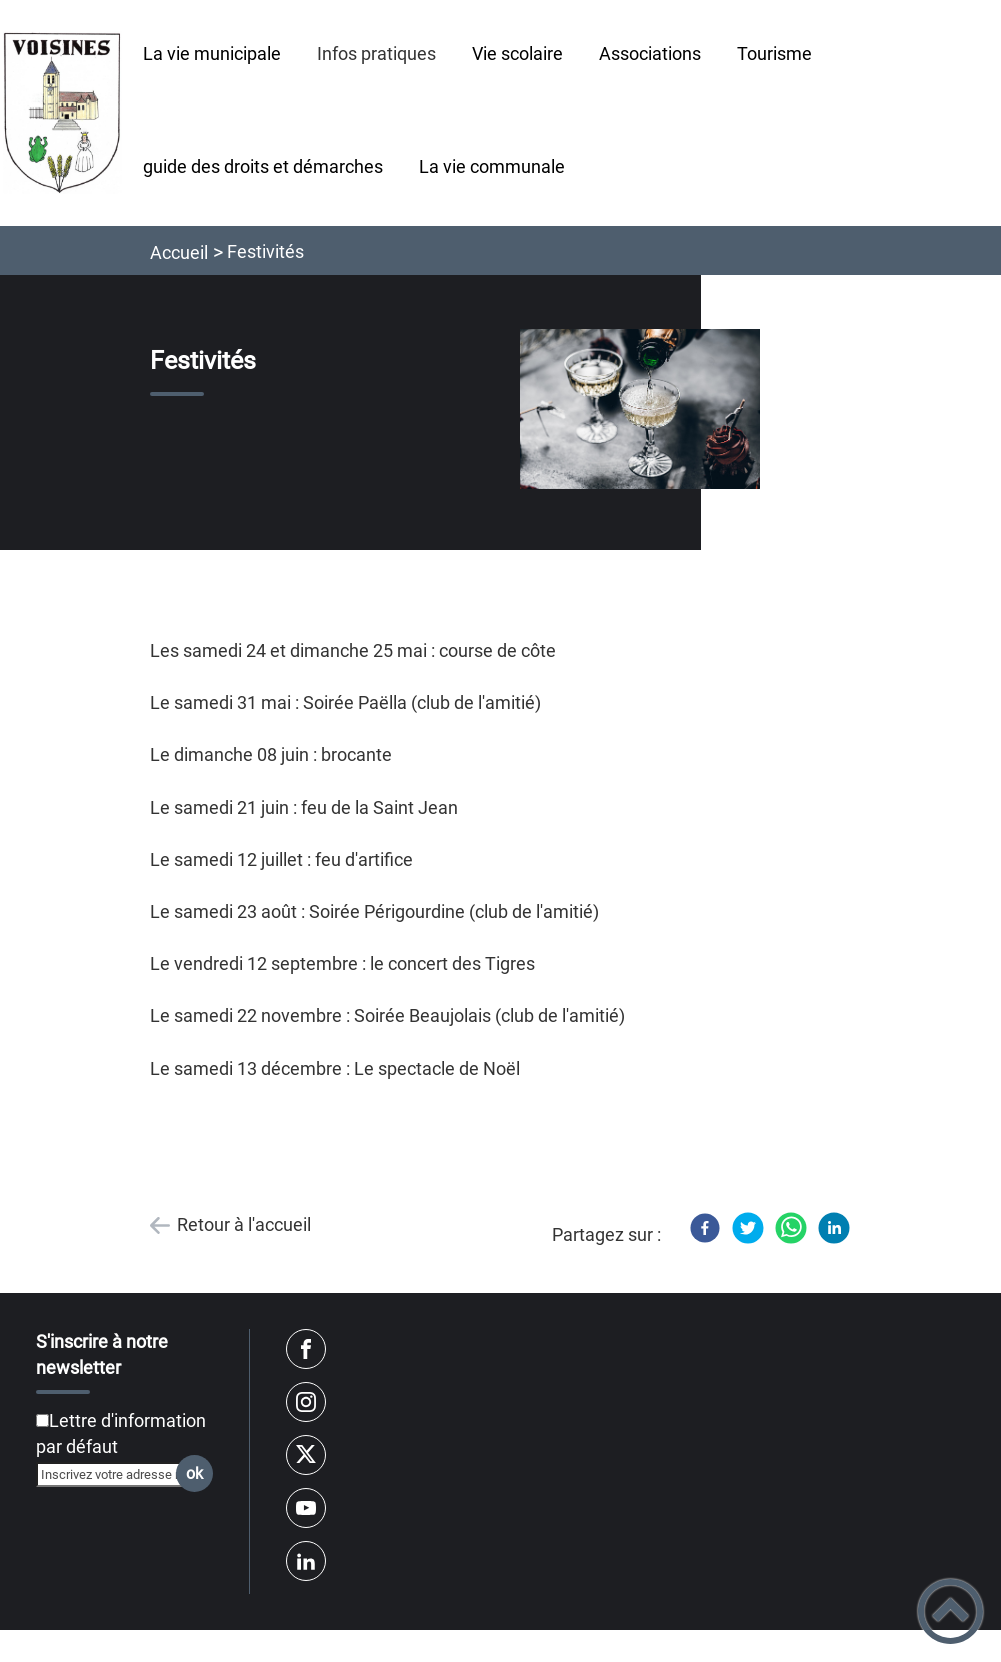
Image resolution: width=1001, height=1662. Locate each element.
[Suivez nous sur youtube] (306, 1508)
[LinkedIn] (834, 1228)
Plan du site (125, 1648)
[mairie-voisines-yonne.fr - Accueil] (62, 112)
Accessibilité (874, 1648)
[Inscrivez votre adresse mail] (116, 1474)
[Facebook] (705, 1228)
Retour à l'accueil (244, 1224)
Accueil (179, 252)
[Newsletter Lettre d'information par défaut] (42, 1420)
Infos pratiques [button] (376, 53)
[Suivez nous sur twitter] (306, 1455)
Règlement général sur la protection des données (400, 1648)
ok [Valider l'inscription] (194, 1473)
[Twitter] (748, 1228)
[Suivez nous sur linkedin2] (306, 1561)
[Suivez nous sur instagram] (306, 1402)
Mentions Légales (692, 1648)
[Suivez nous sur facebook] (306, 1349)
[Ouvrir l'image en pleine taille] (640, 410)
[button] (950, 1611)
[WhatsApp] (791, 1228)
